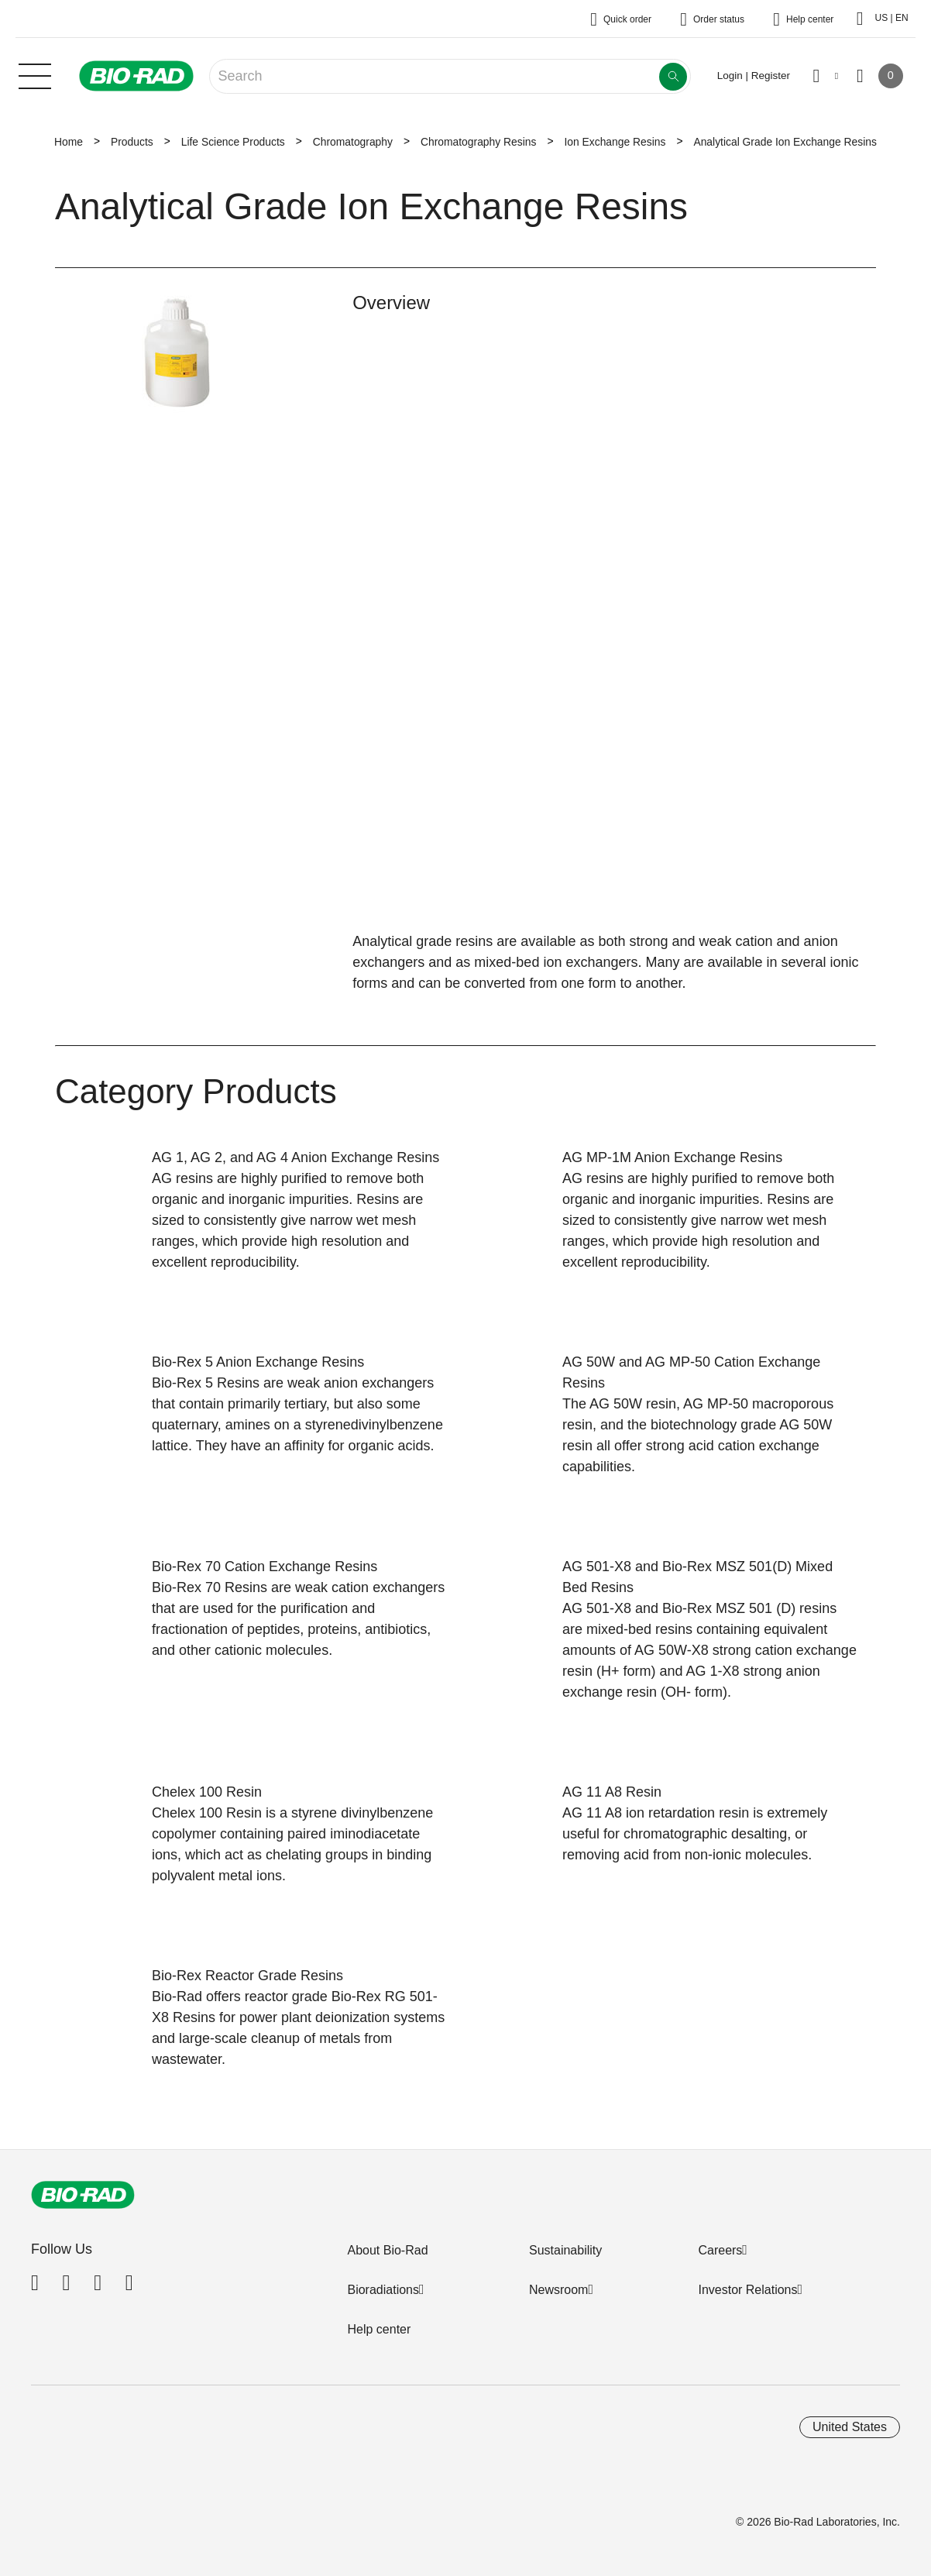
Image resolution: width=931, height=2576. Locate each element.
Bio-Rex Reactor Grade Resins (247, 1975)
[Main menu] (34, 74)
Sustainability (565, 2250)
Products (132, 142)
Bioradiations (383, 2289)
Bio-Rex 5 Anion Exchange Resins (258, 1362)
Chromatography (353, 142)
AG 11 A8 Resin (611, 1792)
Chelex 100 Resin (207, 1792)
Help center (379, 2329)
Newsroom (558, 2289)
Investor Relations (747, 2289)
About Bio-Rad (387, 2250)
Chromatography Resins (478, 142)
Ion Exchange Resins (614, 142)
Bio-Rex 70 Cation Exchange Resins (264, 1566)
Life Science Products (233, 142)
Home (68, 142)
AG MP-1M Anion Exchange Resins (672, 1157)
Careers (720, 2250)
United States (849, 2426)
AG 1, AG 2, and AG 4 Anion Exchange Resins (295, 1157)
